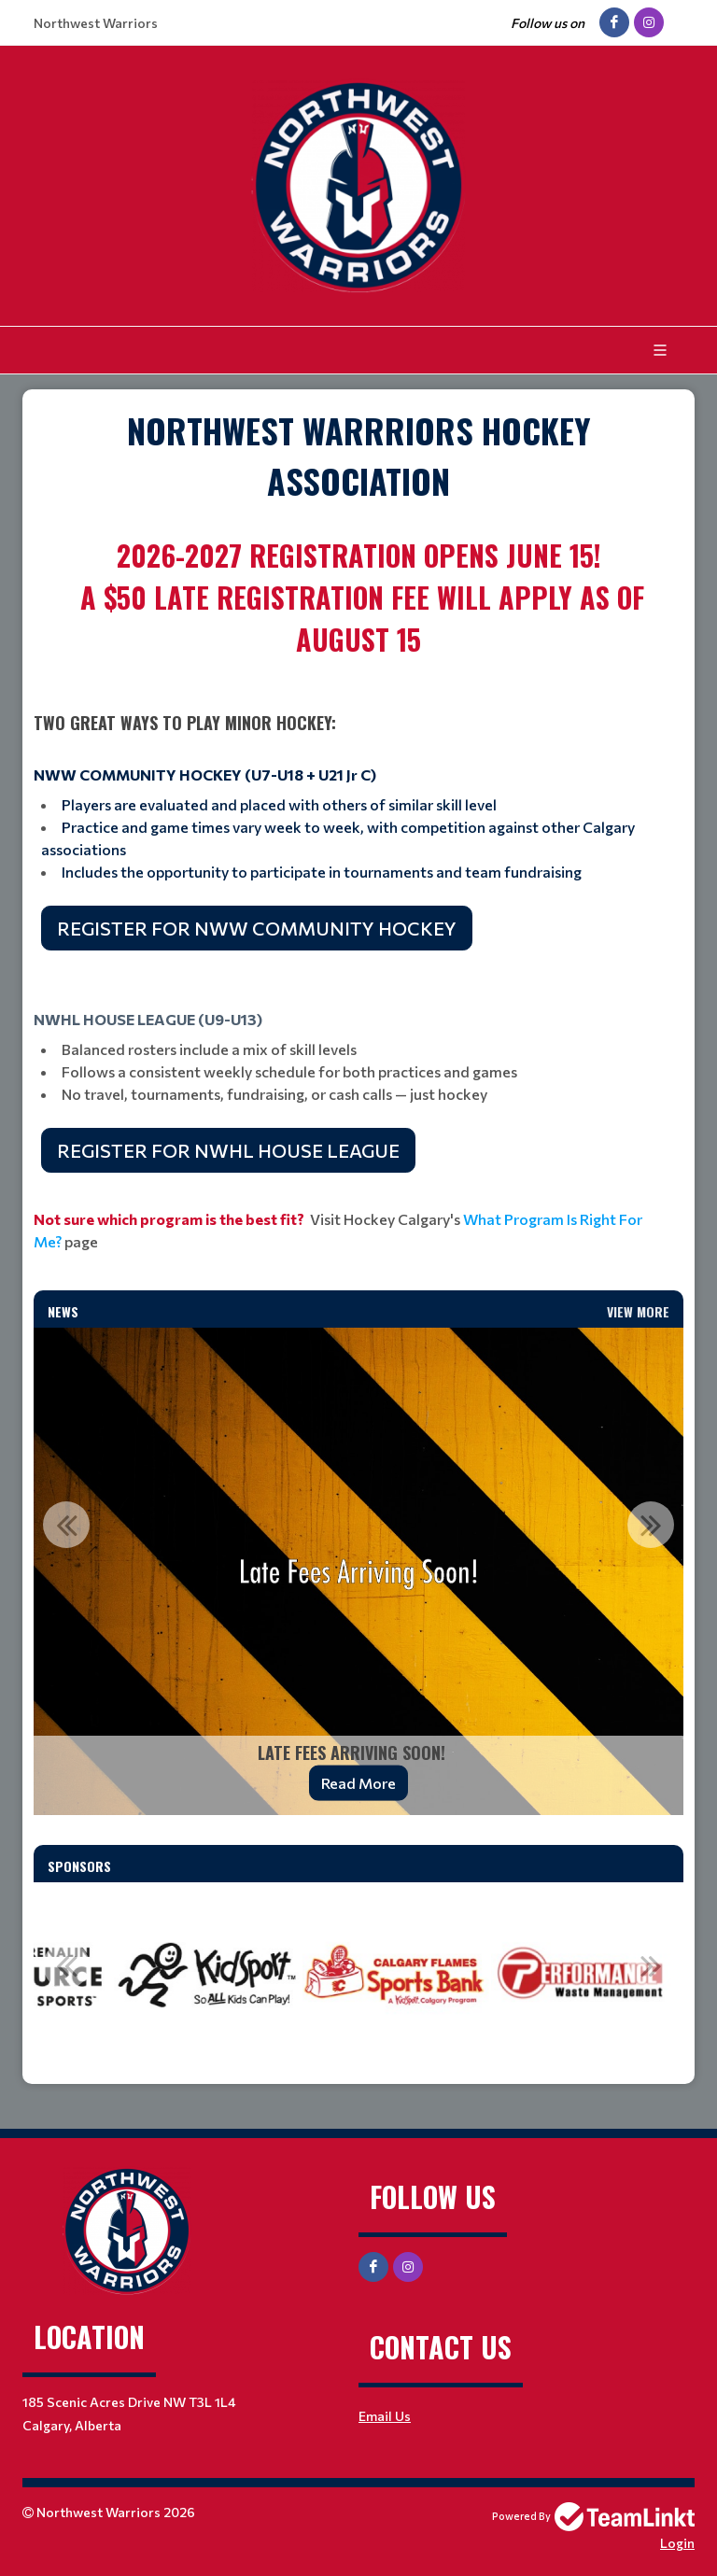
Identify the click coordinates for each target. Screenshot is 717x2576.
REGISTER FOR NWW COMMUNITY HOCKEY (257, 928)
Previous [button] (66, 1524)
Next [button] (650, 1524)
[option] (358, 1571)
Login (677, 2543)
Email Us (384, 2416)
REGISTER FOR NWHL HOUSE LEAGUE (228, 1150)
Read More (358, 1783)
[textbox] (358, 455)
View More (638, 1311)
